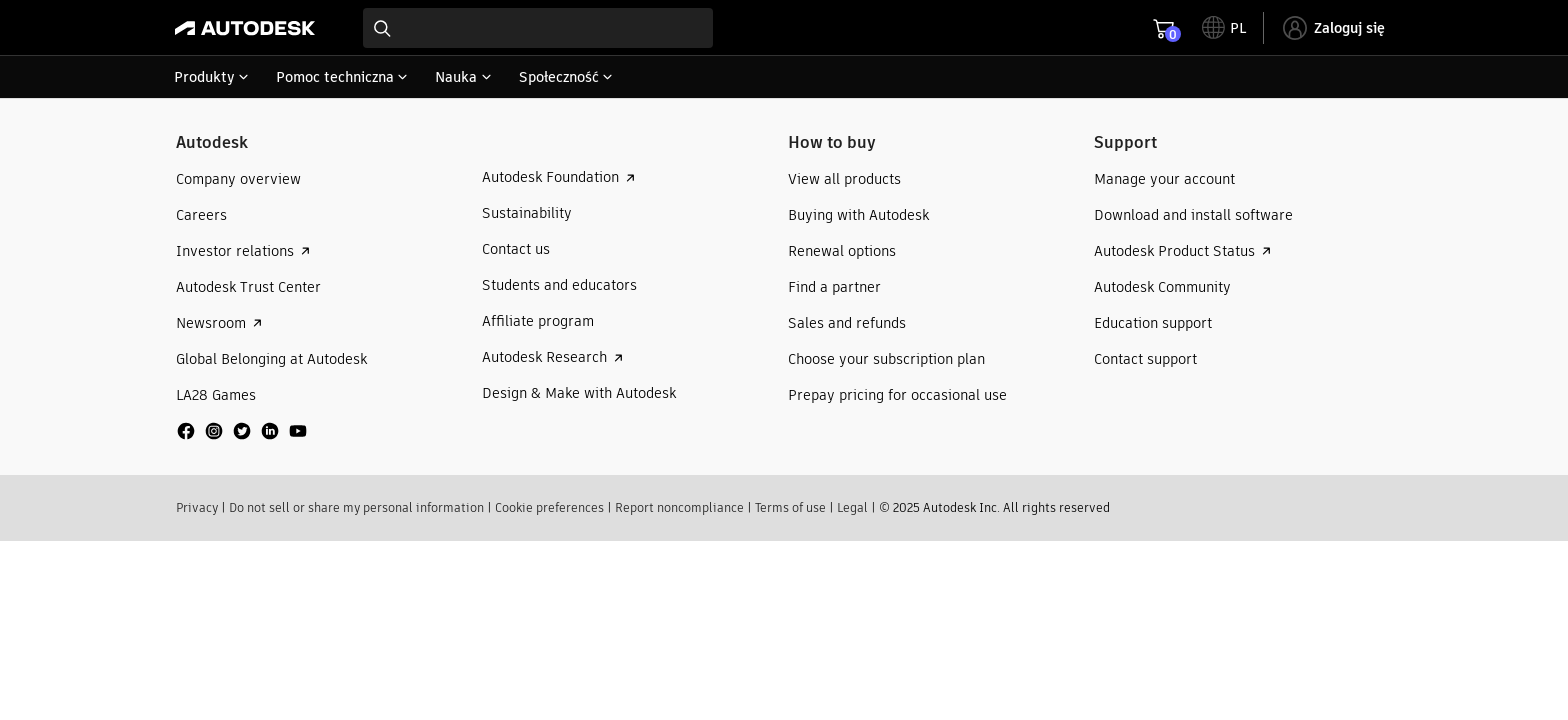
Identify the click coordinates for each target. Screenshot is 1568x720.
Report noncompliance (679, 507)
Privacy (197, 507)
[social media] (242, 431)
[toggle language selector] (1224, 28)
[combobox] (538, 28)
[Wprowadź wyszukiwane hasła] (538, 28)
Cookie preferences (549, 507)
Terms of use (790, 507)
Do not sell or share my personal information (356, 507)
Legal (852, 507)
